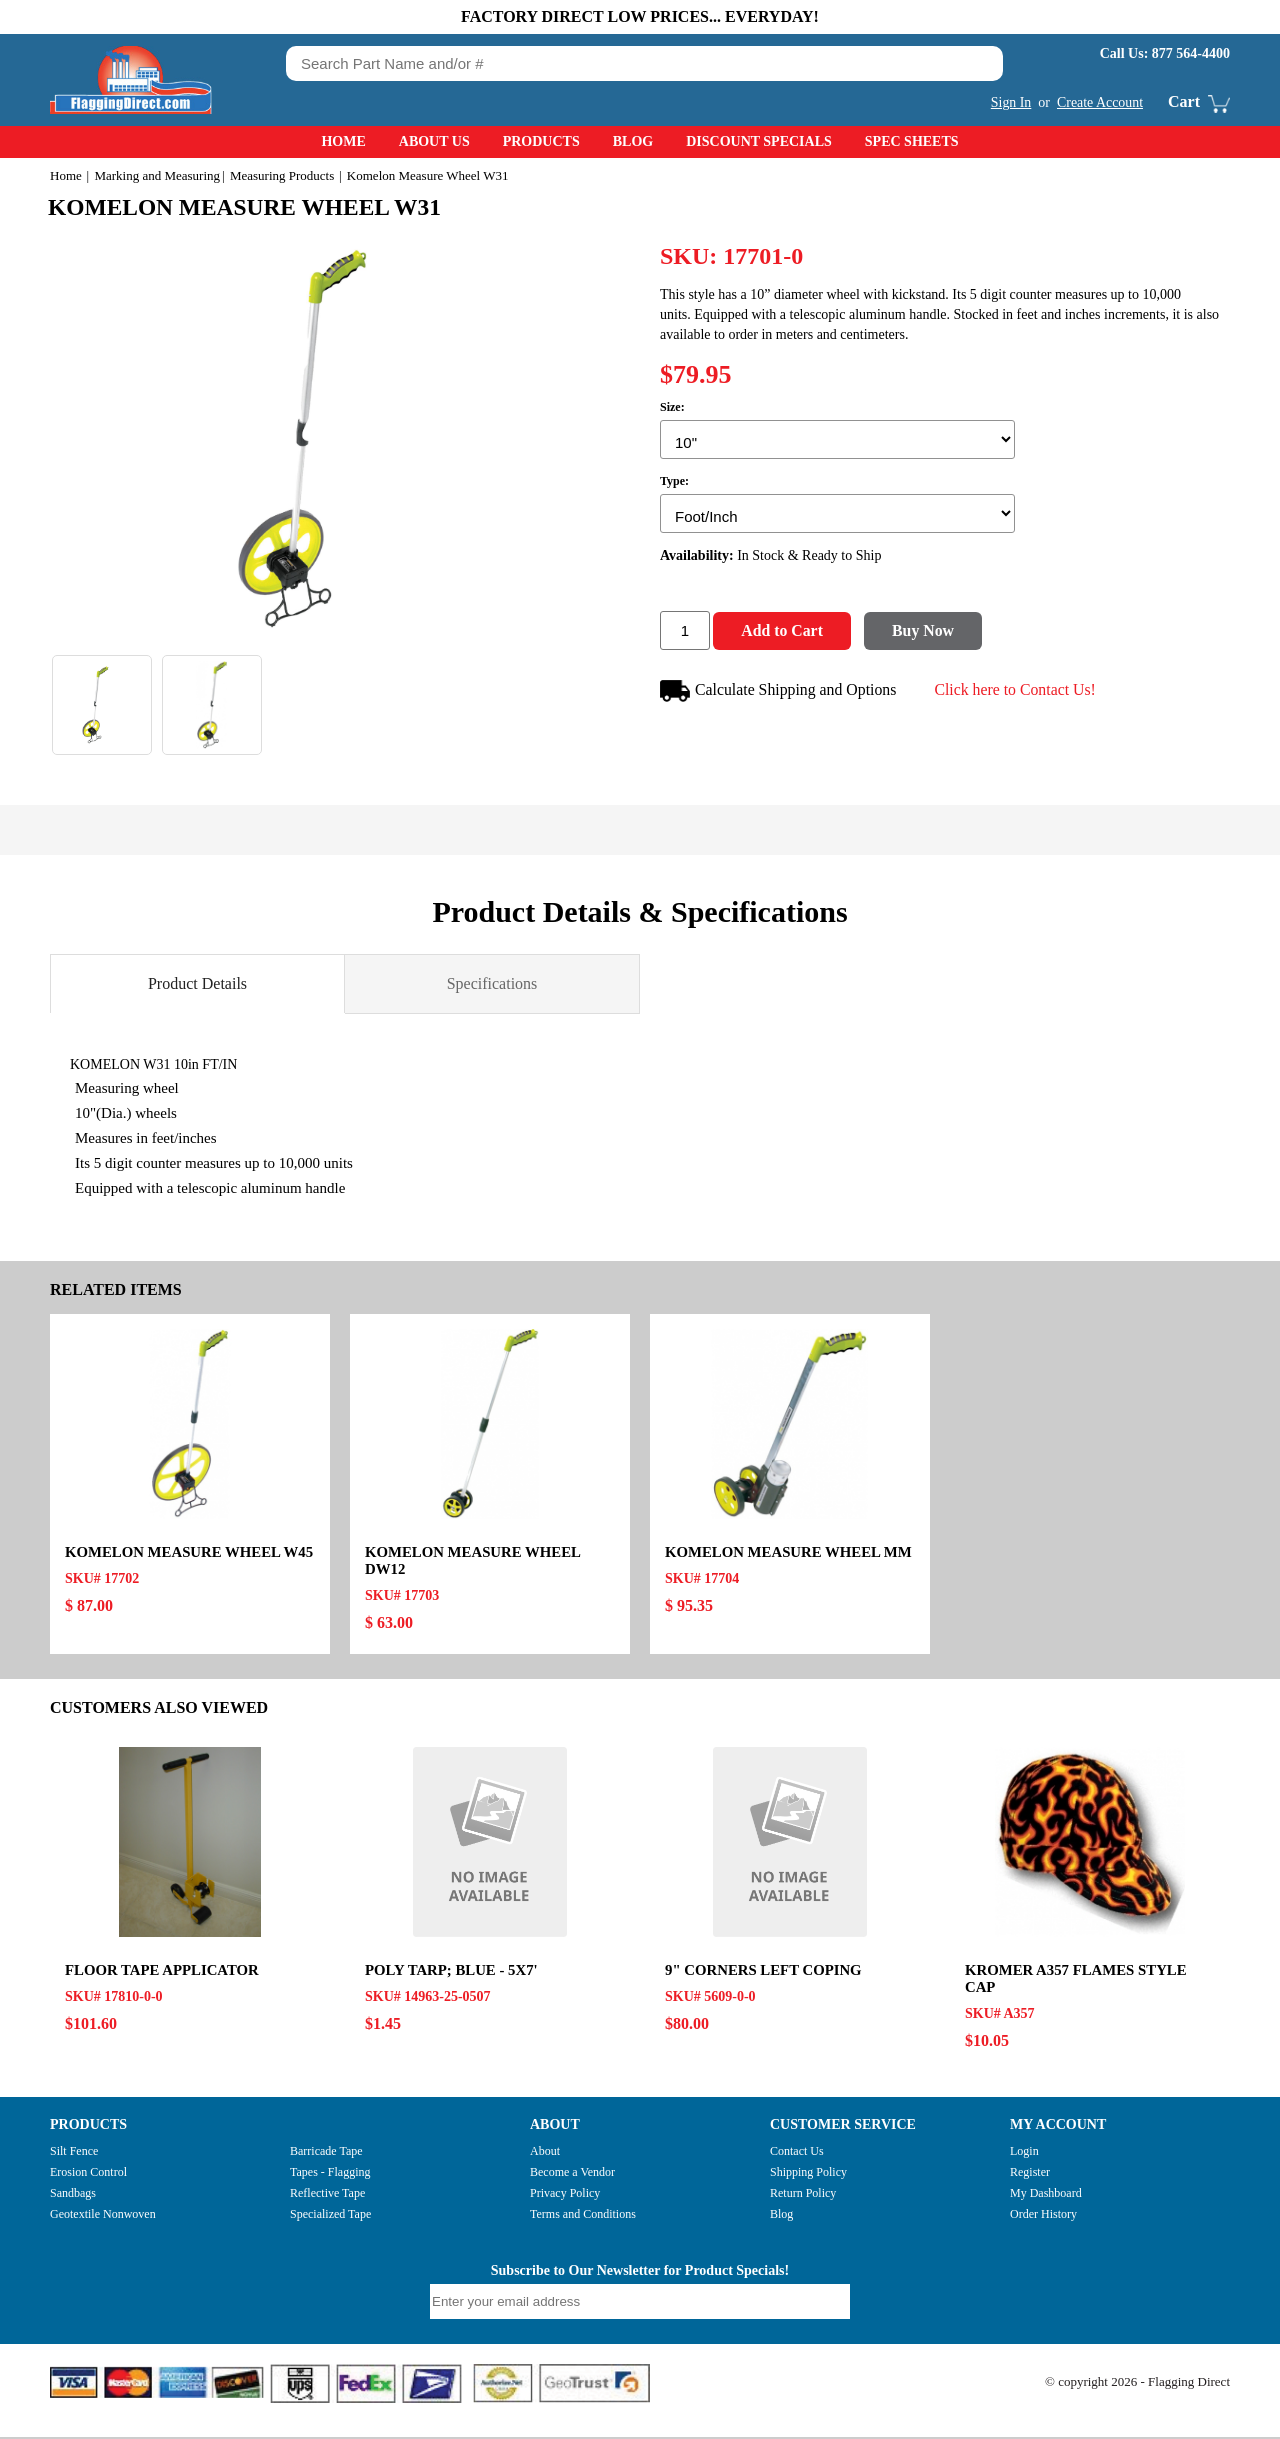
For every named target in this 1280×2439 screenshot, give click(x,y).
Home (343, 141)
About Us (434, 141)
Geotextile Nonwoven (103, 2217)
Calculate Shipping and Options (779, 694)
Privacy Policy (565, 2196)
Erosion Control (88, 2175)
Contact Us (797, 2154)
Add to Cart (784, 633)
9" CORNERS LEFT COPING (764, 1973)
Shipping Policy (808, 2175)
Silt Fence (74, 2154)
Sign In (1010, 102)
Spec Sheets (912, 141)
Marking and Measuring (157, 175)
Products (541, 141)
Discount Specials (759, 141)
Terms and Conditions (583, 2217)
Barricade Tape (326, 2154)
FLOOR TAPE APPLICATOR (163, 1973)
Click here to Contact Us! (1019, 691)
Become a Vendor (572, 2175)
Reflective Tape (327, 2196)
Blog (633, 141)
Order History (1043, 2217)
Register (1030, 2175)
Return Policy (803, 2196)
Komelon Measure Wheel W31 (251, 207)
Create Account (1099, 102)
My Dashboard (1046, 2196)
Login (1024, 2154)
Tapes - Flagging (330, 2175)
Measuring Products (282, 175)
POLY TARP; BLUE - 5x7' (452, 1973)
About (545, 2154)
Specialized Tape (330, 2217)
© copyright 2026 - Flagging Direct (1137, 2384)
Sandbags (73, 2196)
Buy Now (930, 633)
